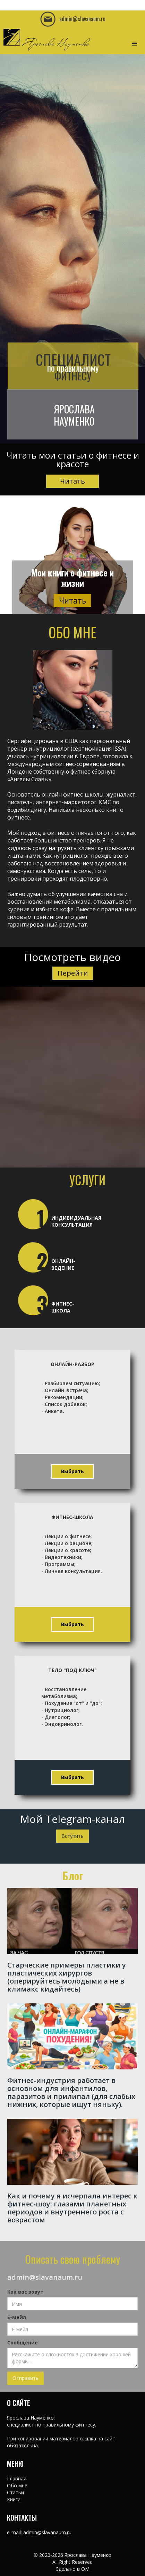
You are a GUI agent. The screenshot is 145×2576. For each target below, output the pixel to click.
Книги (13, 2499)
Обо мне (17, 2485)
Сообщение (22, 2342)
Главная (16, 2478)
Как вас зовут (25, 2291)
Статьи (15, 2492)
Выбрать (72, 1471)
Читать (72, 481)
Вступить (72, 1836)
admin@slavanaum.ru (44, 2277)
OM (85, 2569)
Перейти (73, 973)
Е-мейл (16, 2317)
